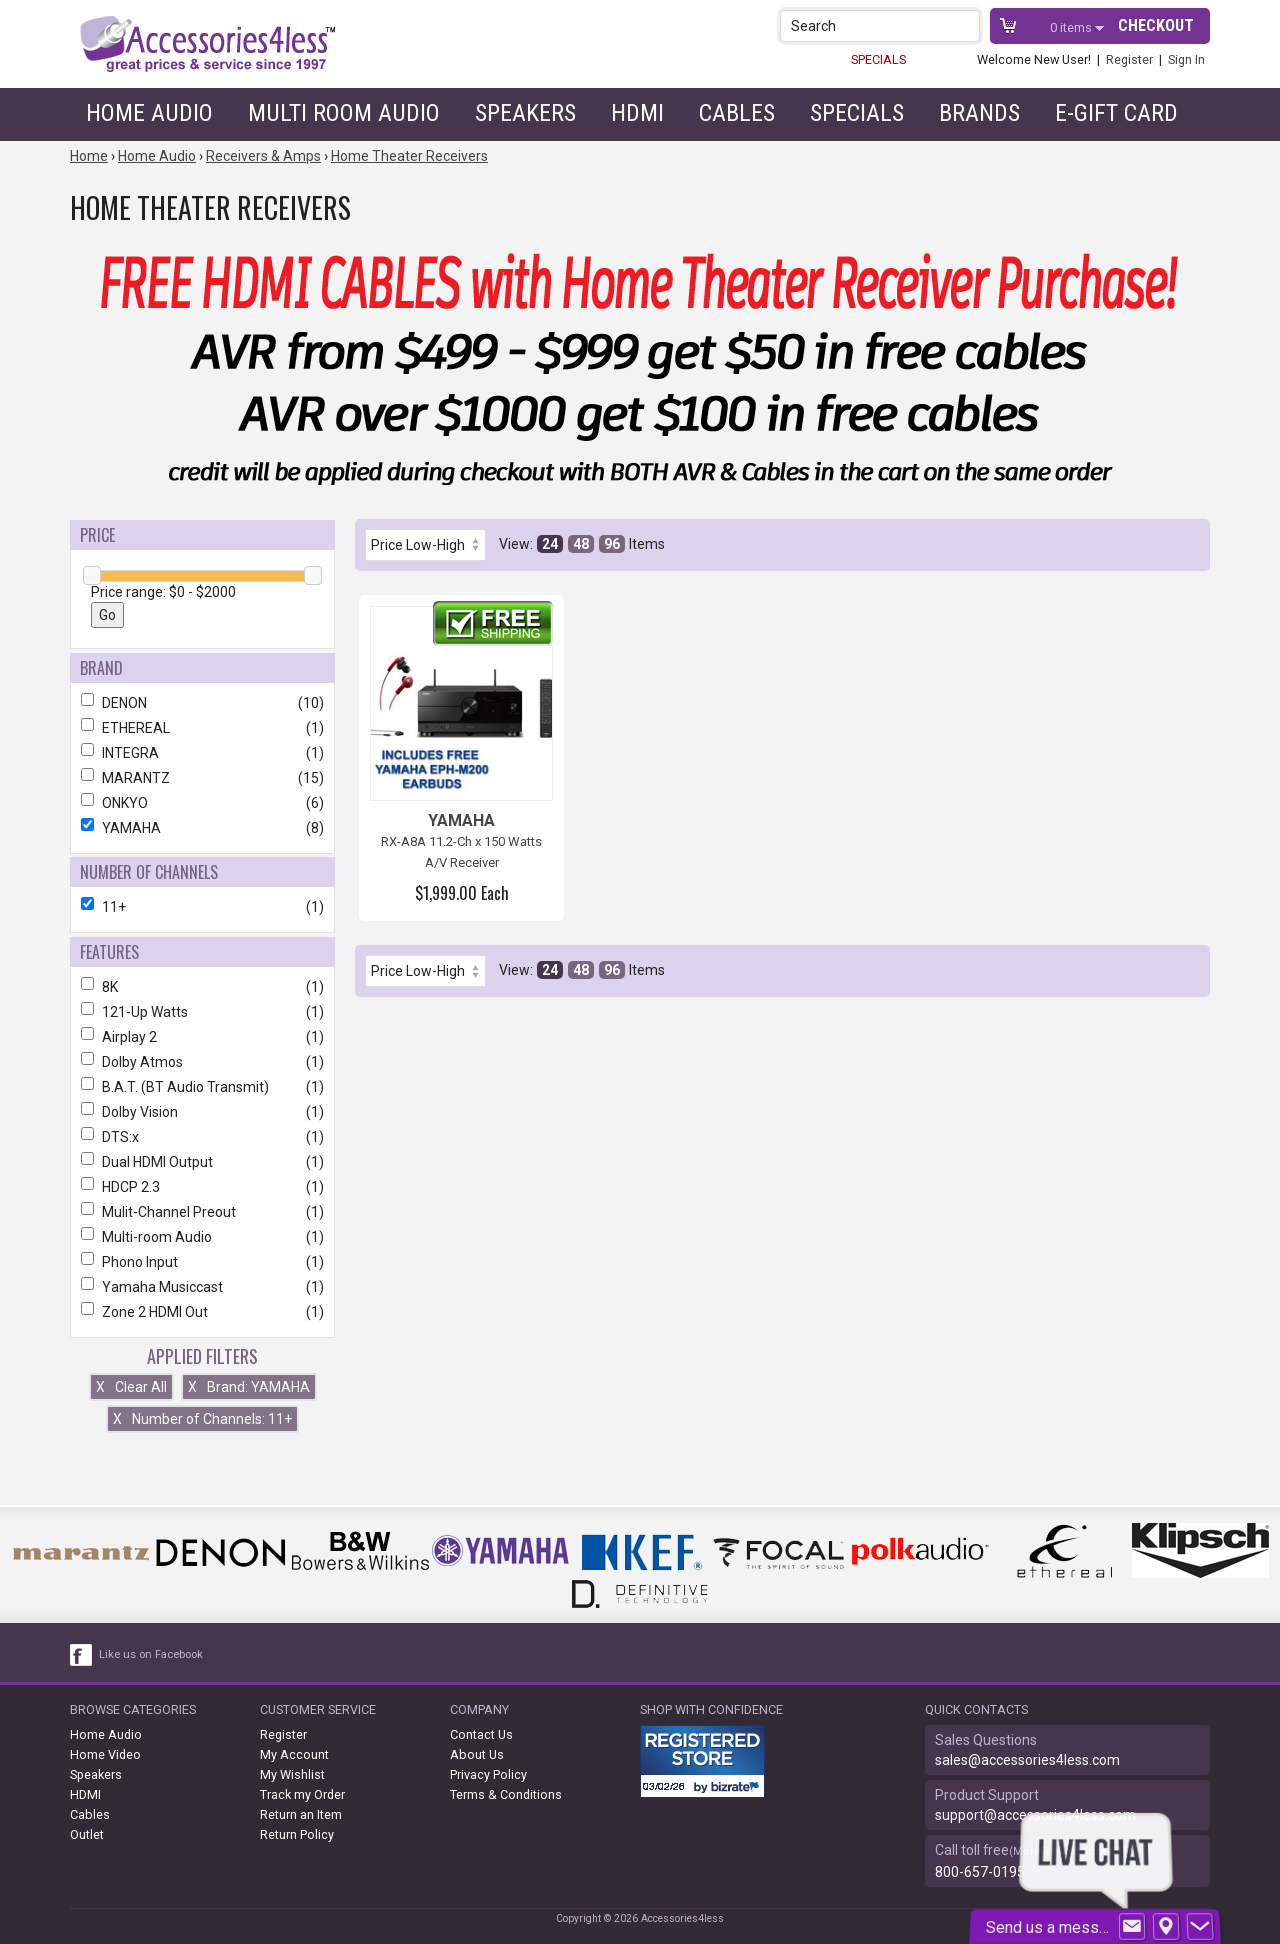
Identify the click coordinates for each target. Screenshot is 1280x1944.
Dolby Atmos (202, 1062)
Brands (979, 113)
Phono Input (202, 1262)
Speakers (525, 113)
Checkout (1156, 25)
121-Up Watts (202, 1012)
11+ (202, 907)
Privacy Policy (488, 1774)
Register (1129, 59)
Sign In (1186, 59)
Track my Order (302, 1794)
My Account (294, 1754)
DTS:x (202, 1137)
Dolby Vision (202, 1112)
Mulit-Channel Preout (202, 1212)
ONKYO (202, 803)
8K (202, 987)
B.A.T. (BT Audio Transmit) (202, 1087)
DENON (202, 703)
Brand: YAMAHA (249, 1387)
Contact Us (481, 1734)
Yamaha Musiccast (202, 1287)
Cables (737, 113)
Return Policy (297, 1834)
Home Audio (149, 113)
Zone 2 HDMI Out (202, 1312)
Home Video (105, 1754)
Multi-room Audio (202, 1237)
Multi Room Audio (344, 113)
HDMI (637, 113)
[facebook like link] (82, 1655)
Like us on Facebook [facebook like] (151, 1654)
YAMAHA (202, 828)
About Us (477, 1754)
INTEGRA (202, 753)
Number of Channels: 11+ (202, 1419)
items (1072, 27)
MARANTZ (202, 778)
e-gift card (1116, 113)
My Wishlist (292, 1774)
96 (612, 544)
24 (550, 544)
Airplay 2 (202, 1037)
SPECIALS (878, 59)
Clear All (131, 1387)
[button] (966, 25)
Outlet (87, 1834)
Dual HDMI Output (202, 1162)
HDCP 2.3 (202, 1187)
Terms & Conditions (506, 1794)
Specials (857, 113)
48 (581, 544)
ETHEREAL (202, 728)
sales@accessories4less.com (1027, 1760)
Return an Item (301, 1814)
